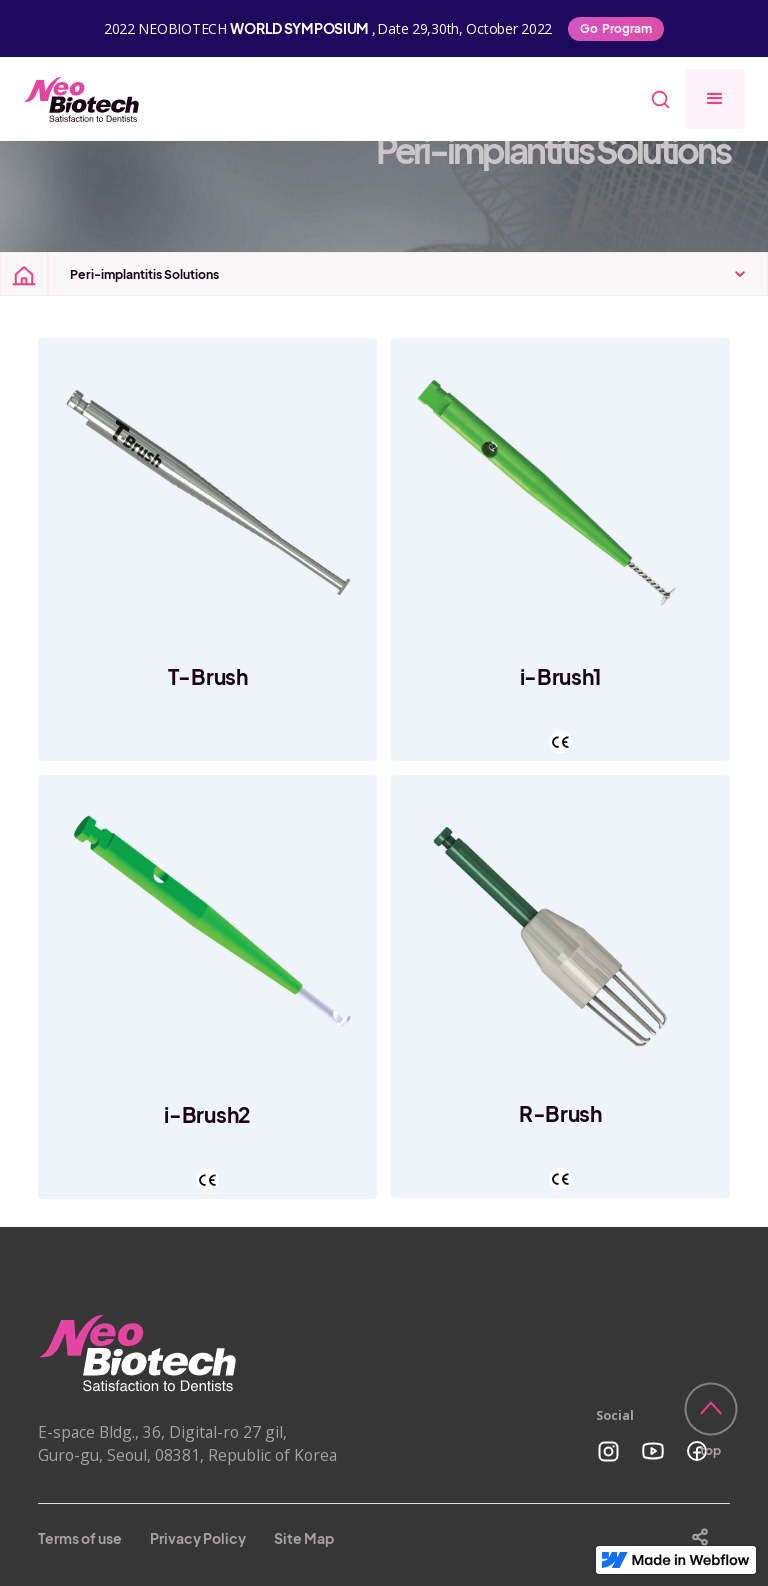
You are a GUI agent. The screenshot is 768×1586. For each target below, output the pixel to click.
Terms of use (80, 1538)
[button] (715, 99)
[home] (83, 99)
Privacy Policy (198, 1538)
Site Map (304, 1538)
